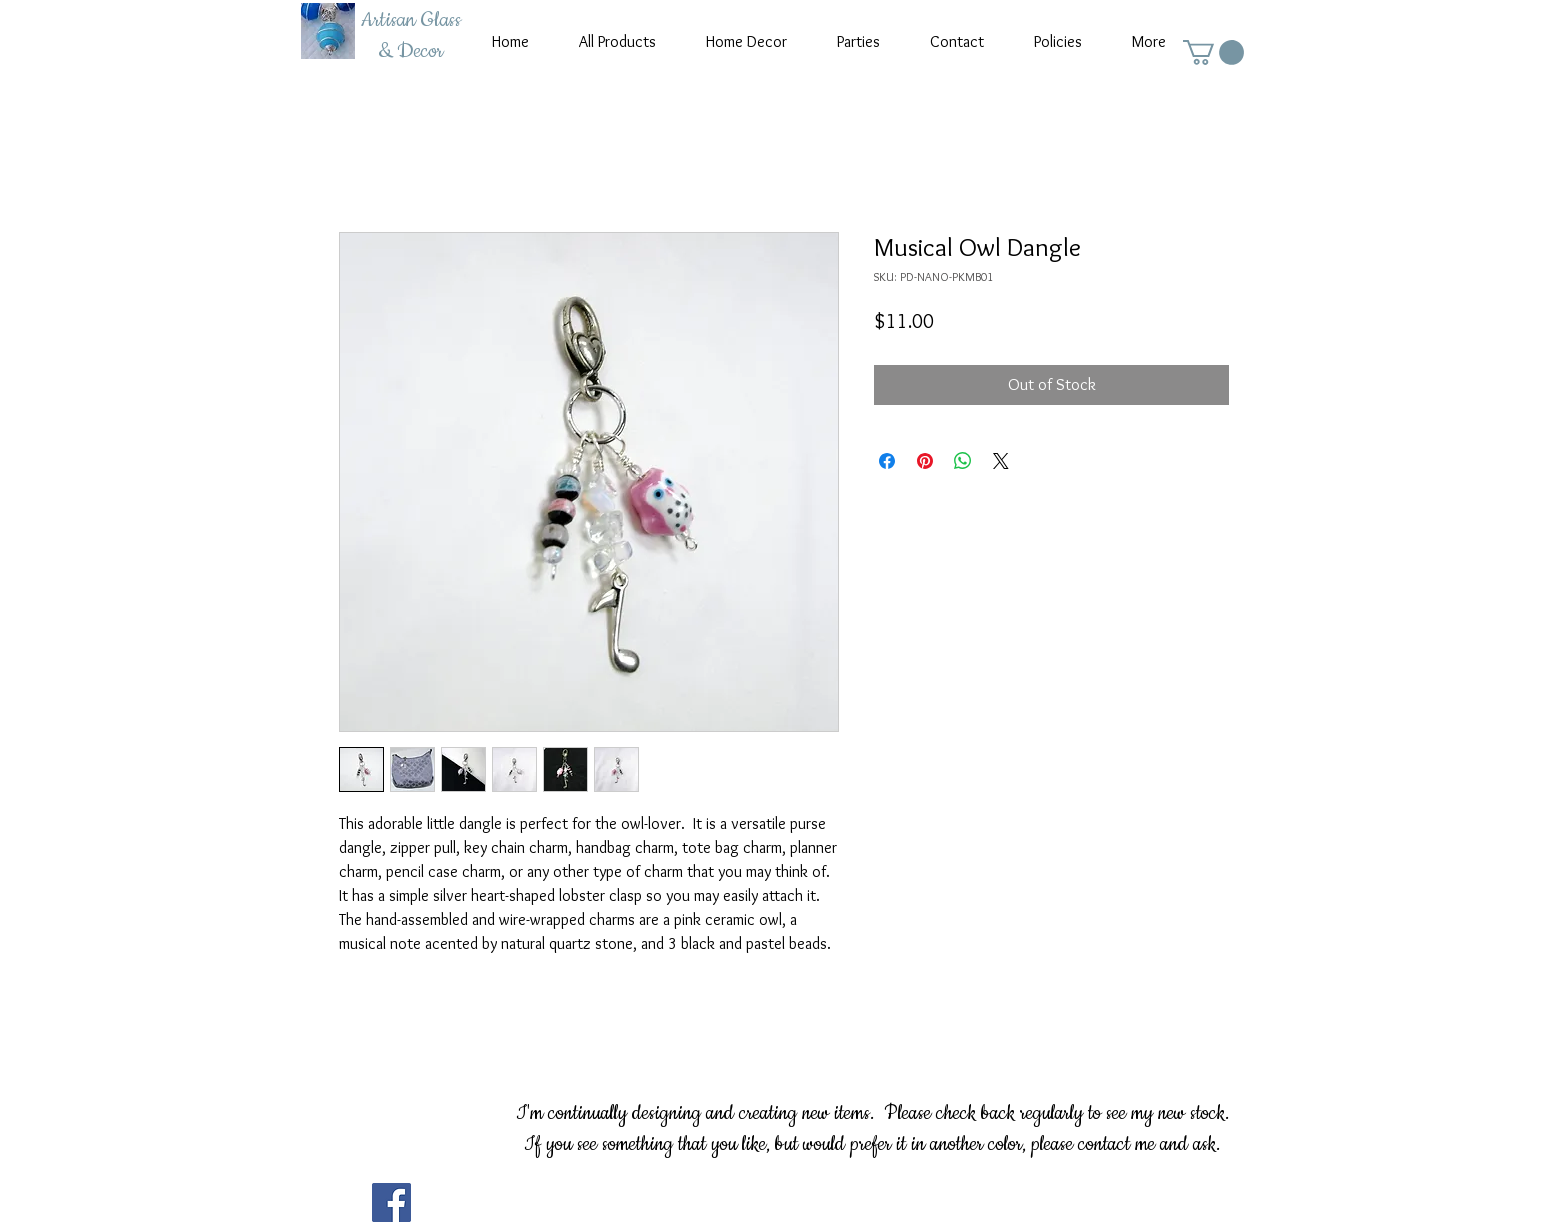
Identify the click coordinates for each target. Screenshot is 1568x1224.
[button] (1213, 52)
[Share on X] (1001, 461)
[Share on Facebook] (887, 461)
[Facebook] (391, 1202)
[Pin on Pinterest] (925, 461)
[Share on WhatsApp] (963, 461)
